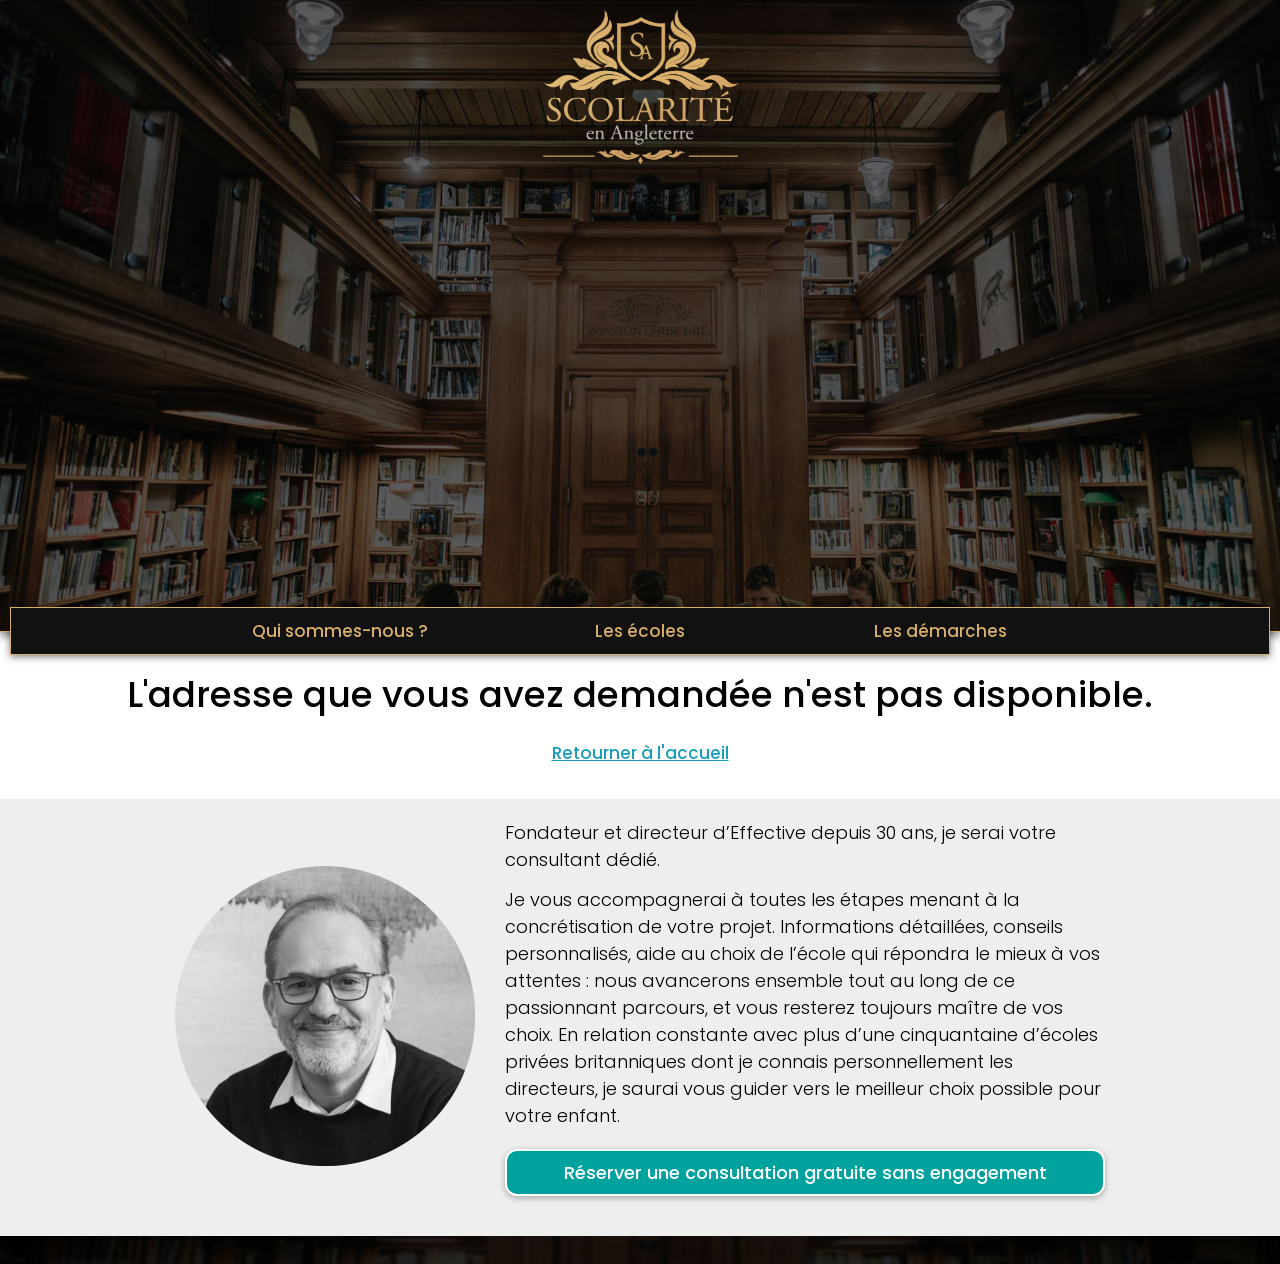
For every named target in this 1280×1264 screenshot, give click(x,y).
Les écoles (640, 631)
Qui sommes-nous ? (340, 631)
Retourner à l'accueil (640, 753)
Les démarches (940, 631)
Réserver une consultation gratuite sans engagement (805, 1172)
